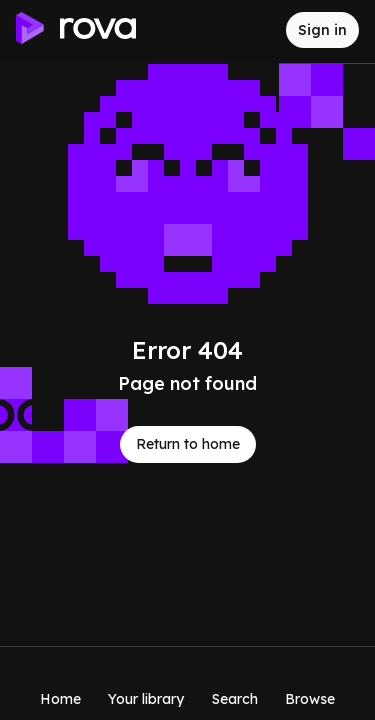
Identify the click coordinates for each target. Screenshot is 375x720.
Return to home (188, 444)
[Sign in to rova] (322, 30)
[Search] (235, 683)
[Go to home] (76, 31)
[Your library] (146, 683)
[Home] (60, 683)
